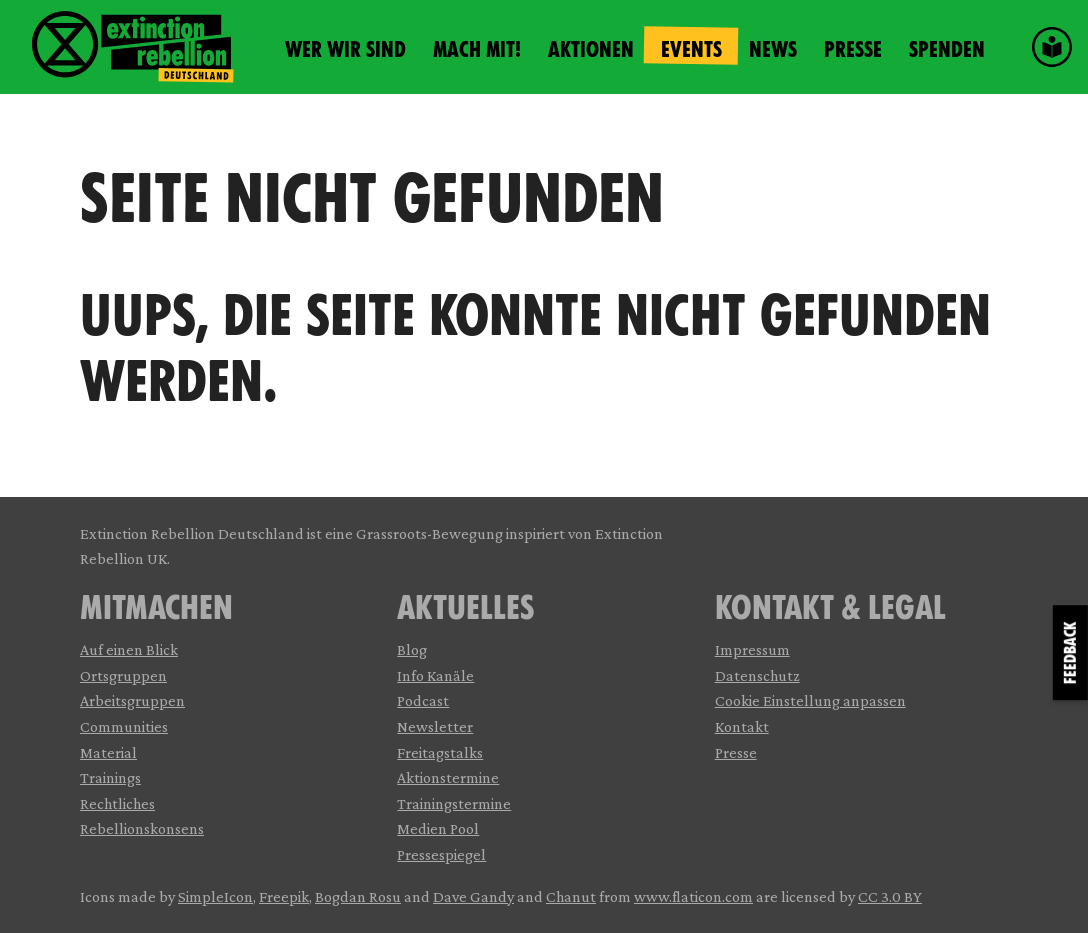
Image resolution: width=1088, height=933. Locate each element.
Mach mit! (477, 49)
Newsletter (435, 726)
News (773, 49)
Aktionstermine (448, 777)
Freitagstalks (440, 752)
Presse (853, 49)
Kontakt (742, 726)
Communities (124, 726)
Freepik (284, 896)
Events (691, 49)
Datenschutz (757, 675)
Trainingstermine (454, 803)
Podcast (423, 700)
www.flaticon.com (693, 896)
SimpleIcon (215, 896)
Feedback (1070, 652)
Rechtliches (117, 803)
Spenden (947, 49)
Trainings (110, 777)
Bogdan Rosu (358, 896)
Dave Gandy (473, 896)
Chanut (571, 896)
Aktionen (591, 49)
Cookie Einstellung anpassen (810, 700)
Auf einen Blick (129, 649)
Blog (412, 649)
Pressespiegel (441, 854)
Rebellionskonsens (142, 828)
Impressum (752, 649)
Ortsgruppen (123, 675)
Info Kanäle (435, 675)
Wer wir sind (345, 49)
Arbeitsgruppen (132, 700)
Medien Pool (438, 828)
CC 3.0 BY (890, 896)
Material (108, 752)
